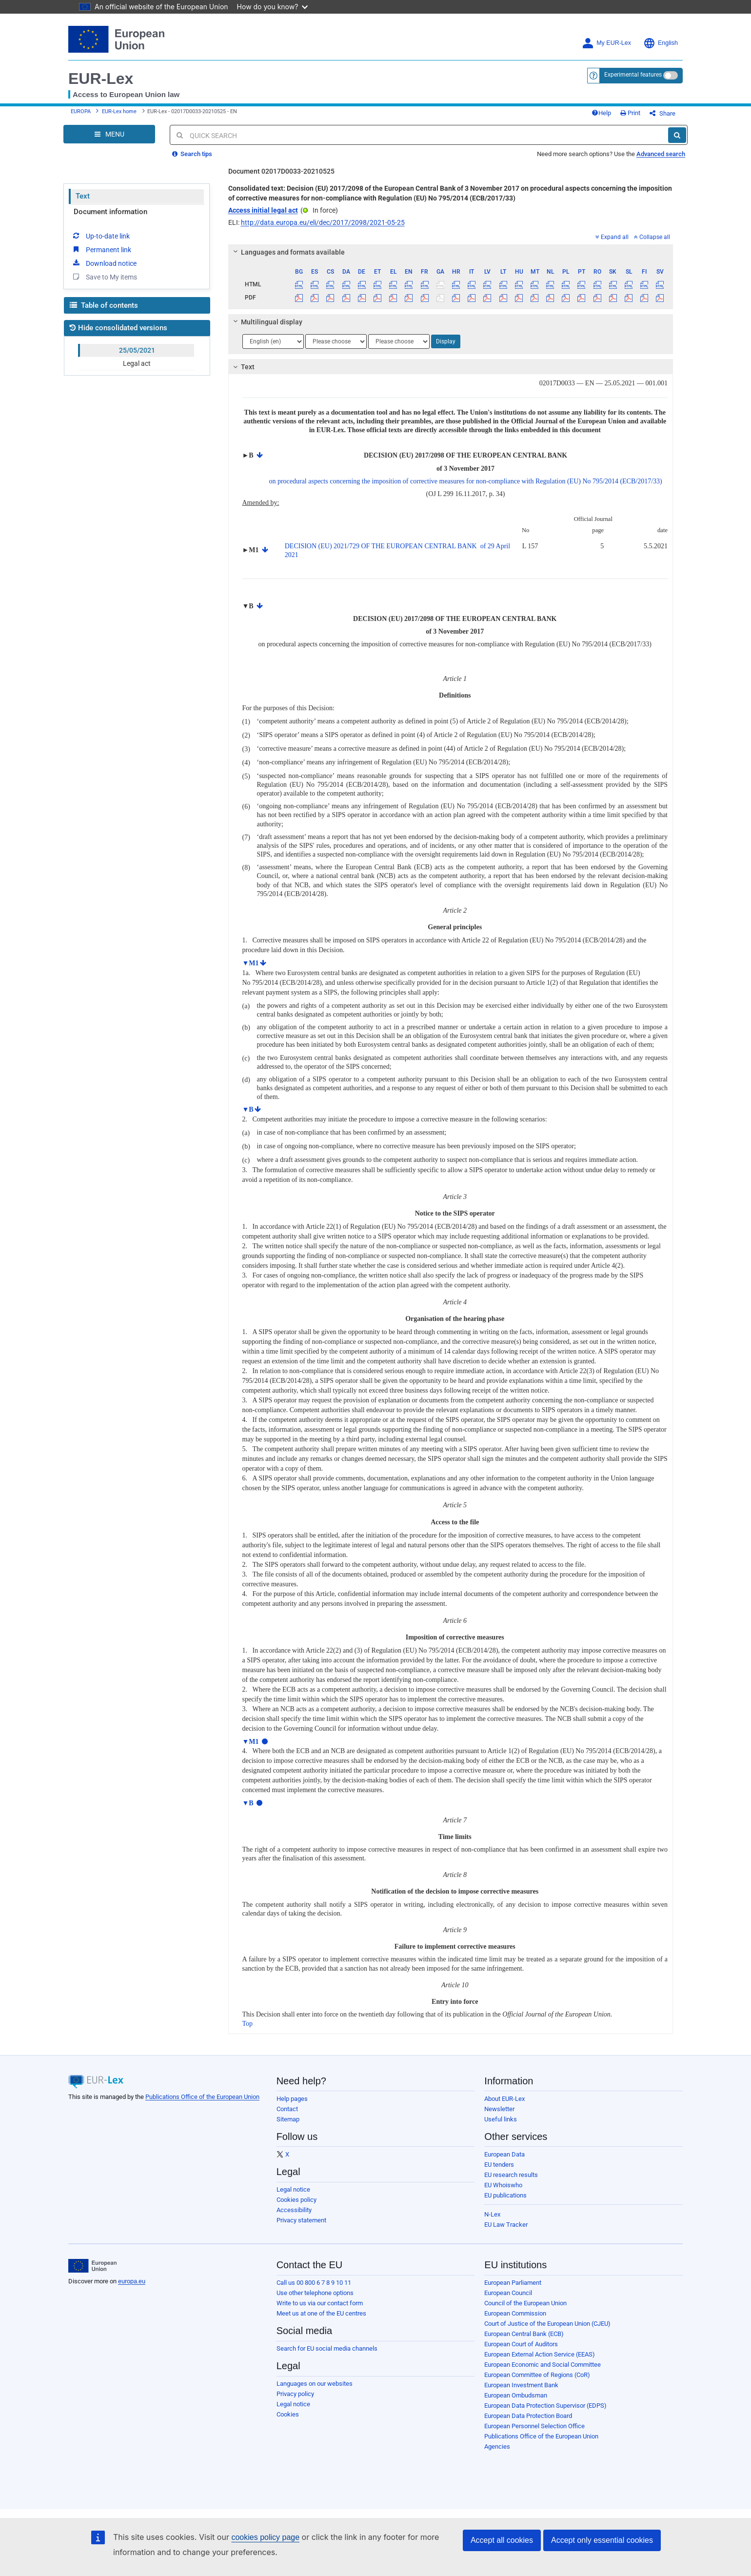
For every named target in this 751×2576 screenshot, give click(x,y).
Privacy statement (301, 2220)
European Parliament (512, 2282)
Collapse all (652, 237)
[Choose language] (273, 341)
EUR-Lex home (119, 111)
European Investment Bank (521, 2385)
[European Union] (92, 2266)
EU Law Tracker (506, 2224)
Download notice (104, 263)
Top (247, 2023)
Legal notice (293, 2189)
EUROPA (81, 111)
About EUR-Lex (504, 2098)
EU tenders (499, 2164)
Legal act (137, 363)
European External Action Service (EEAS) (539, 2354)
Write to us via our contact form (320, 2303)
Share (662, 113)
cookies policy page (265, 2537)
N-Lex (492, 2214)
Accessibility (294, 2210)
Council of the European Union (525, 2303)
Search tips (192, 154)
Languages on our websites (315, 2383)
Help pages (292, 2098)
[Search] (677, 135)
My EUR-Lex (606, 43)
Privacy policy (295, 2393)
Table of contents (104, 305)
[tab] (451, 252)
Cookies (288, 2414)
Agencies (497, 2446)
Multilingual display (266, 322)
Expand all (612, 237)
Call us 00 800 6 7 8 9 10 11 (314, 2282)
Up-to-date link (100, 235)
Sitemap (288, 2119)
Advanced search (660, 154)
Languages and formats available (287, 252)
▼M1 (250, 963)
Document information (110, 211)
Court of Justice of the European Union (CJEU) (547, 2323)
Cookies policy (296, 2199)
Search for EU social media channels (327, 2348)
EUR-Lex (100, 78)
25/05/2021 (137, 350)
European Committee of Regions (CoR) (537, 2374)
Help (601, 113)
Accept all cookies (502, 2540)
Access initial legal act (263, 210)
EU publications (505, 2195)
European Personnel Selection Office (534, 2426)
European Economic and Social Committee (542, 2364)
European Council (508, 2292)
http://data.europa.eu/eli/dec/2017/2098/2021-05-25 (323, 222)
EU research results (511, 2174)
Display (445, 341)
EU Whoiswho (503, 2185)
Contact (287, 2109)
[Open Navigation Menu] (109, 134)
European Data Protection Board (528, 2415)
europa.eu (131, 2281)
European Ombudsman (515, 2395)
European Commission (515, 2313)
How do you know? (272, 6)
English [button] (660, 43)
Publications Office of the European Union (202, 2096)
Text (83, 196)
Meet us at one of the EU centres (321, 2313)
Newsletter (499, 2109)
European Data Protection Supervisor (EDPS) (545, 2405)
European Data (504, 2154)
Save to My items (104, 276)
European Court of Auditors (521, 2344)
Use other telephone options (315, 2292)
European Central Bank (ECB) (524, 2333)
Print (630, 113)
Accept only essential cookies (602, 2540)
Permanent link (101, 249)
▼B (248, 1109)
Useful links (500, 2119)
